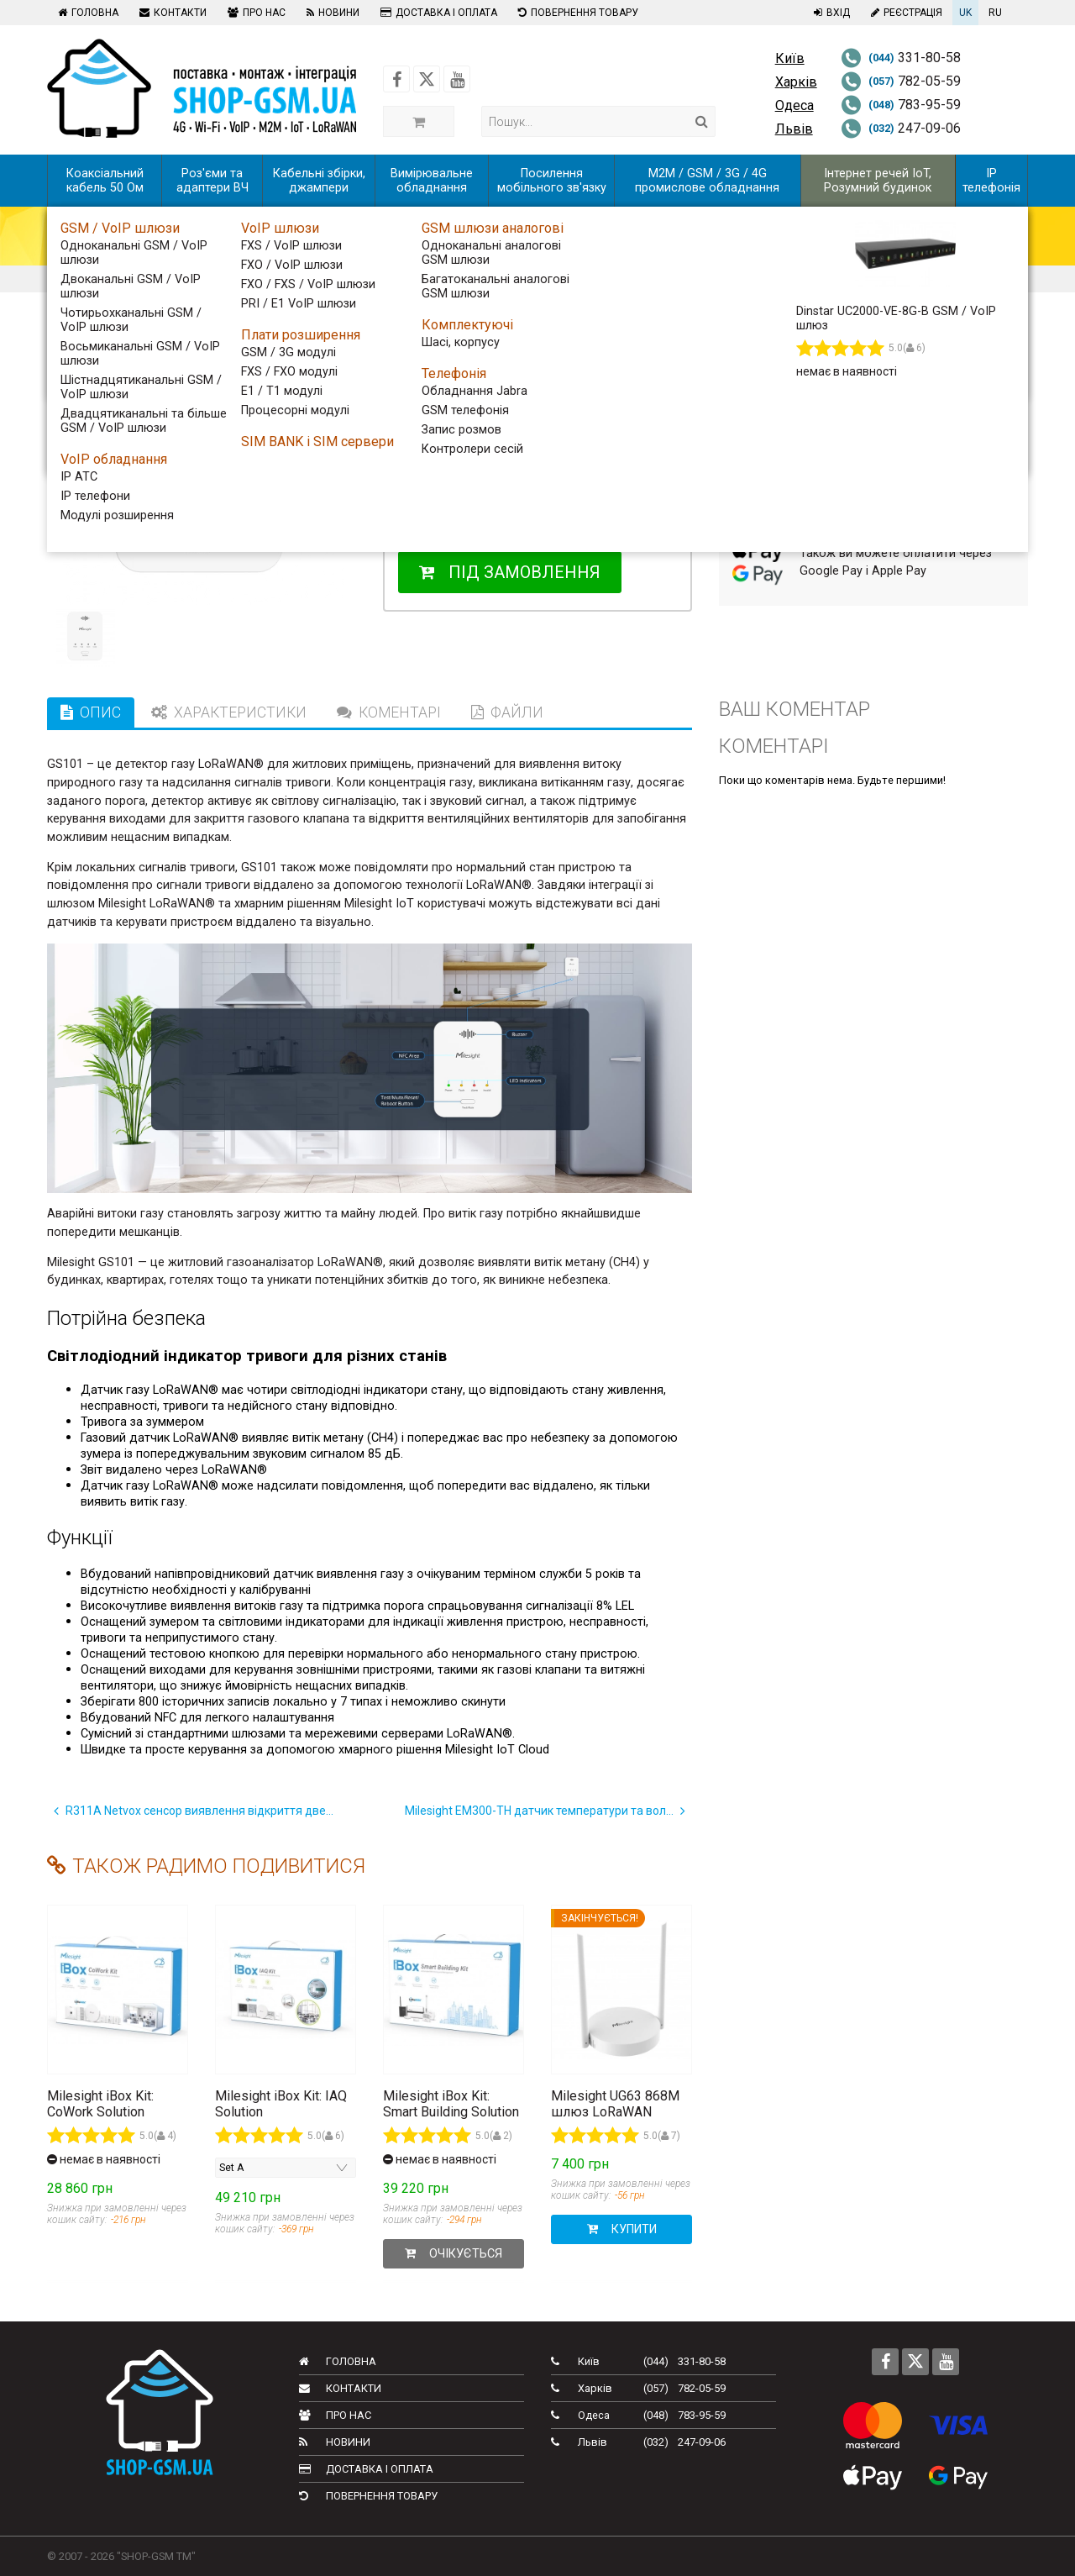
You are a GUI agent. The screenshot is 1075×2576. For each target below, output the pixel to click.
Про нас (254, 12)
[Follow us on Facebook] (396, 79)
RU (995, 12)
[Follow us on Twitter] (426, 79)
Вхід (830, 12)
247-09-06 (901, 128)
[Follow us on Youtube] (456, 79)
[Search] (702, 121)
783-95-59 (901, 104)
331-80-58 (901, 57)
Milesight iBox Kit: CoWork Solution (100, 2104)
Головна (86, 12)
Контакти (171, 12)
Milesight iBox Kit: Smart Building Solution (451, 2104)
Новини (330, 12)
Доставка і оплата (436, 12)
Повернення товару (576, 12)
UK (965, 12)
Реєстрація (904, 12)
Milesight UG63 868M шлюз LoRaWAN (615, 2104)
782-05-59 (901, 81)
